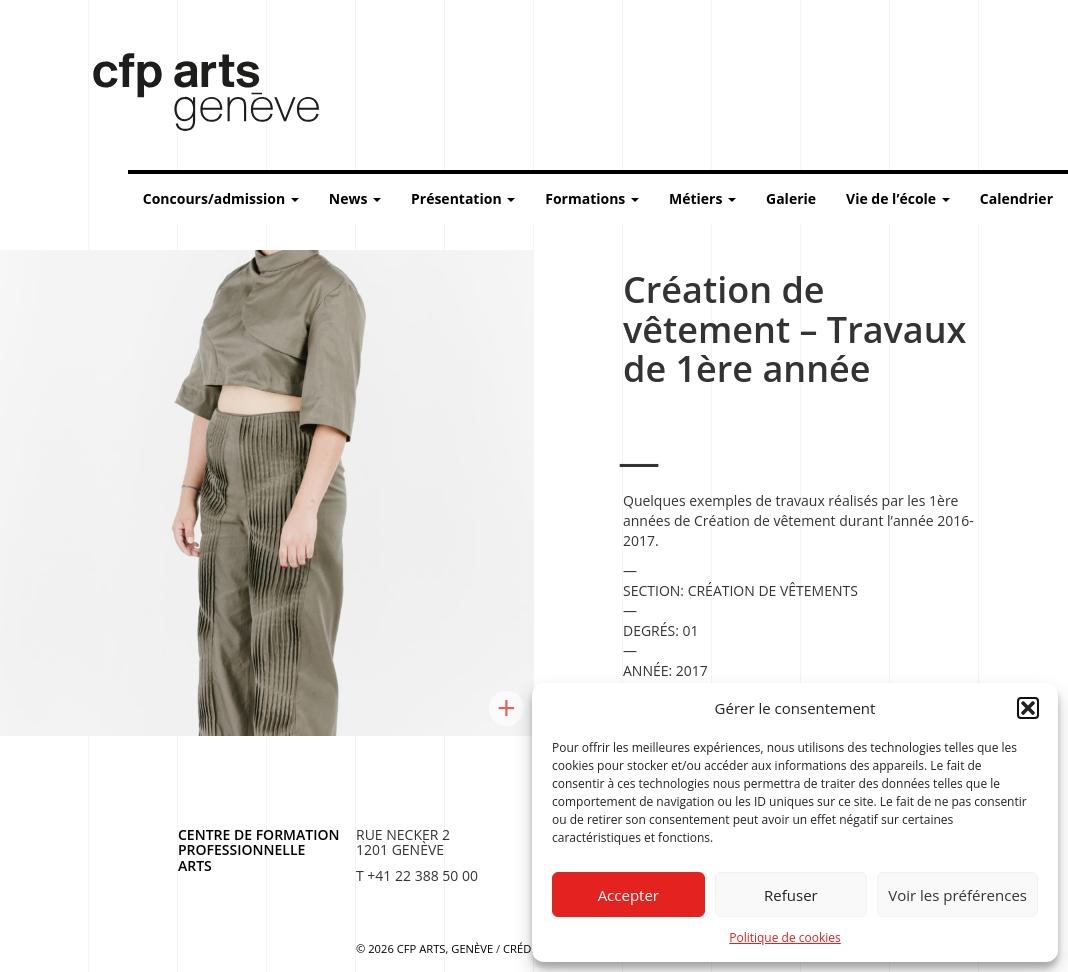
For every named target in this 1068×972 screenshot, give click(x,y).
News (355, 198)
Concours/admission (221, 198)
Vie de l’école (898, 198)
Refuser (791, 895)
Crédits (525, 948)
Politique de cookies (785, 937)
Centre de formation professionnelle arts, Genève (194, 96)
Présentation (463, 198)
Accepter (628, 895)
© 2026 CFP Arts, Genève (424, 948)
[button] (1028, 708)
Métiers (702, 198)
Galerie (791, 198)
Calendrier (1016, 198)
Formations (592, 198)
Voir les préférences (957, 895)
